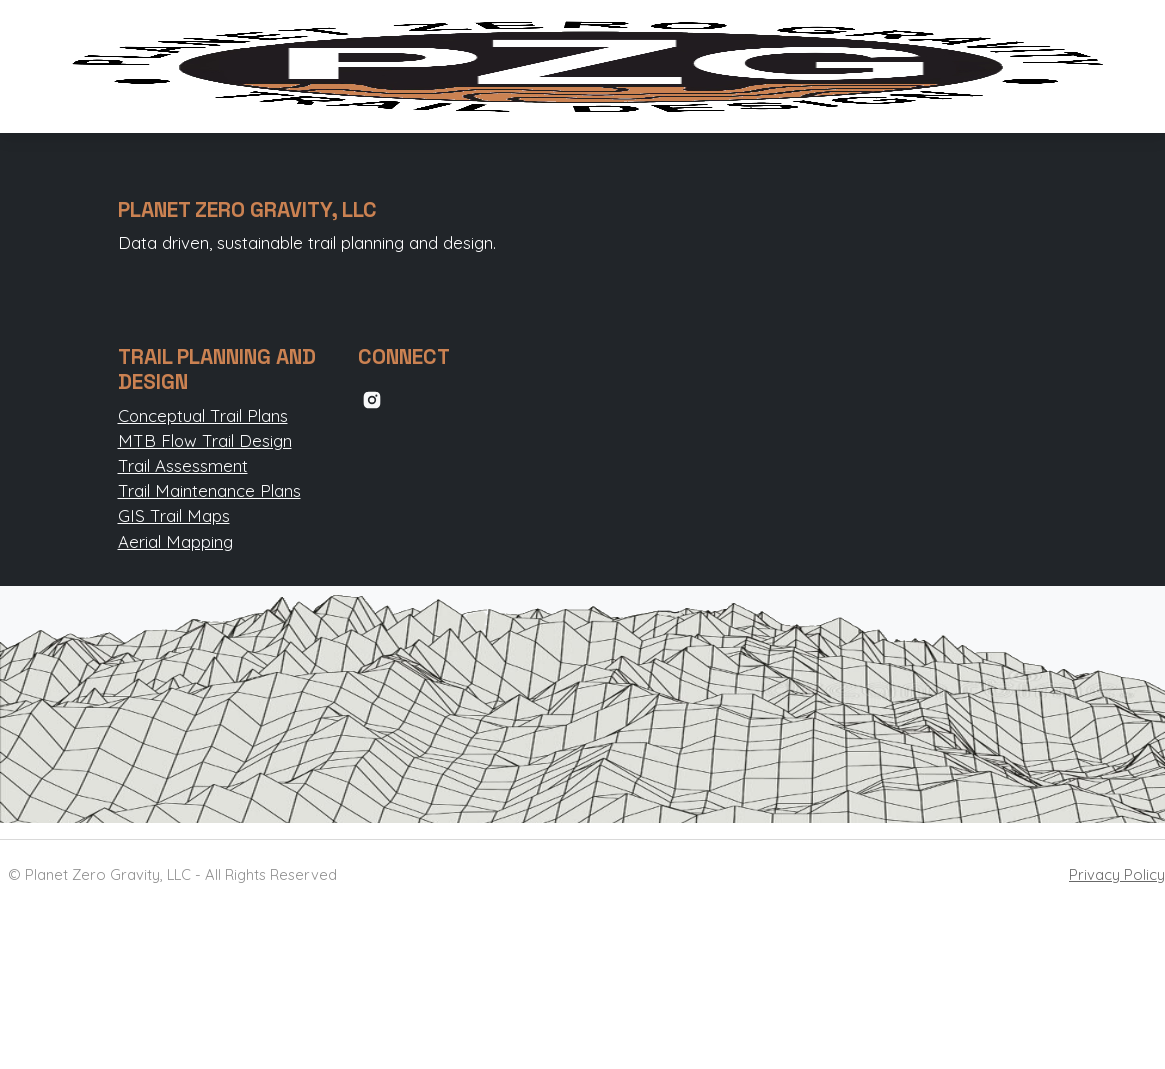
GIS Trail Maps (174, 515)
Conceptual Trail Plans (203, 415)
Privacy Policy (1117, 874)
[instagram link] (372, 397)
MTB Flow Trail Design (205, 440)
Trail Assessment (183, 465)
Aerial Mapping (175, 541)
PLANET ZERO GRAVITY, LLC (247, 209)
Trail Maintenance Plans (209, 490)
